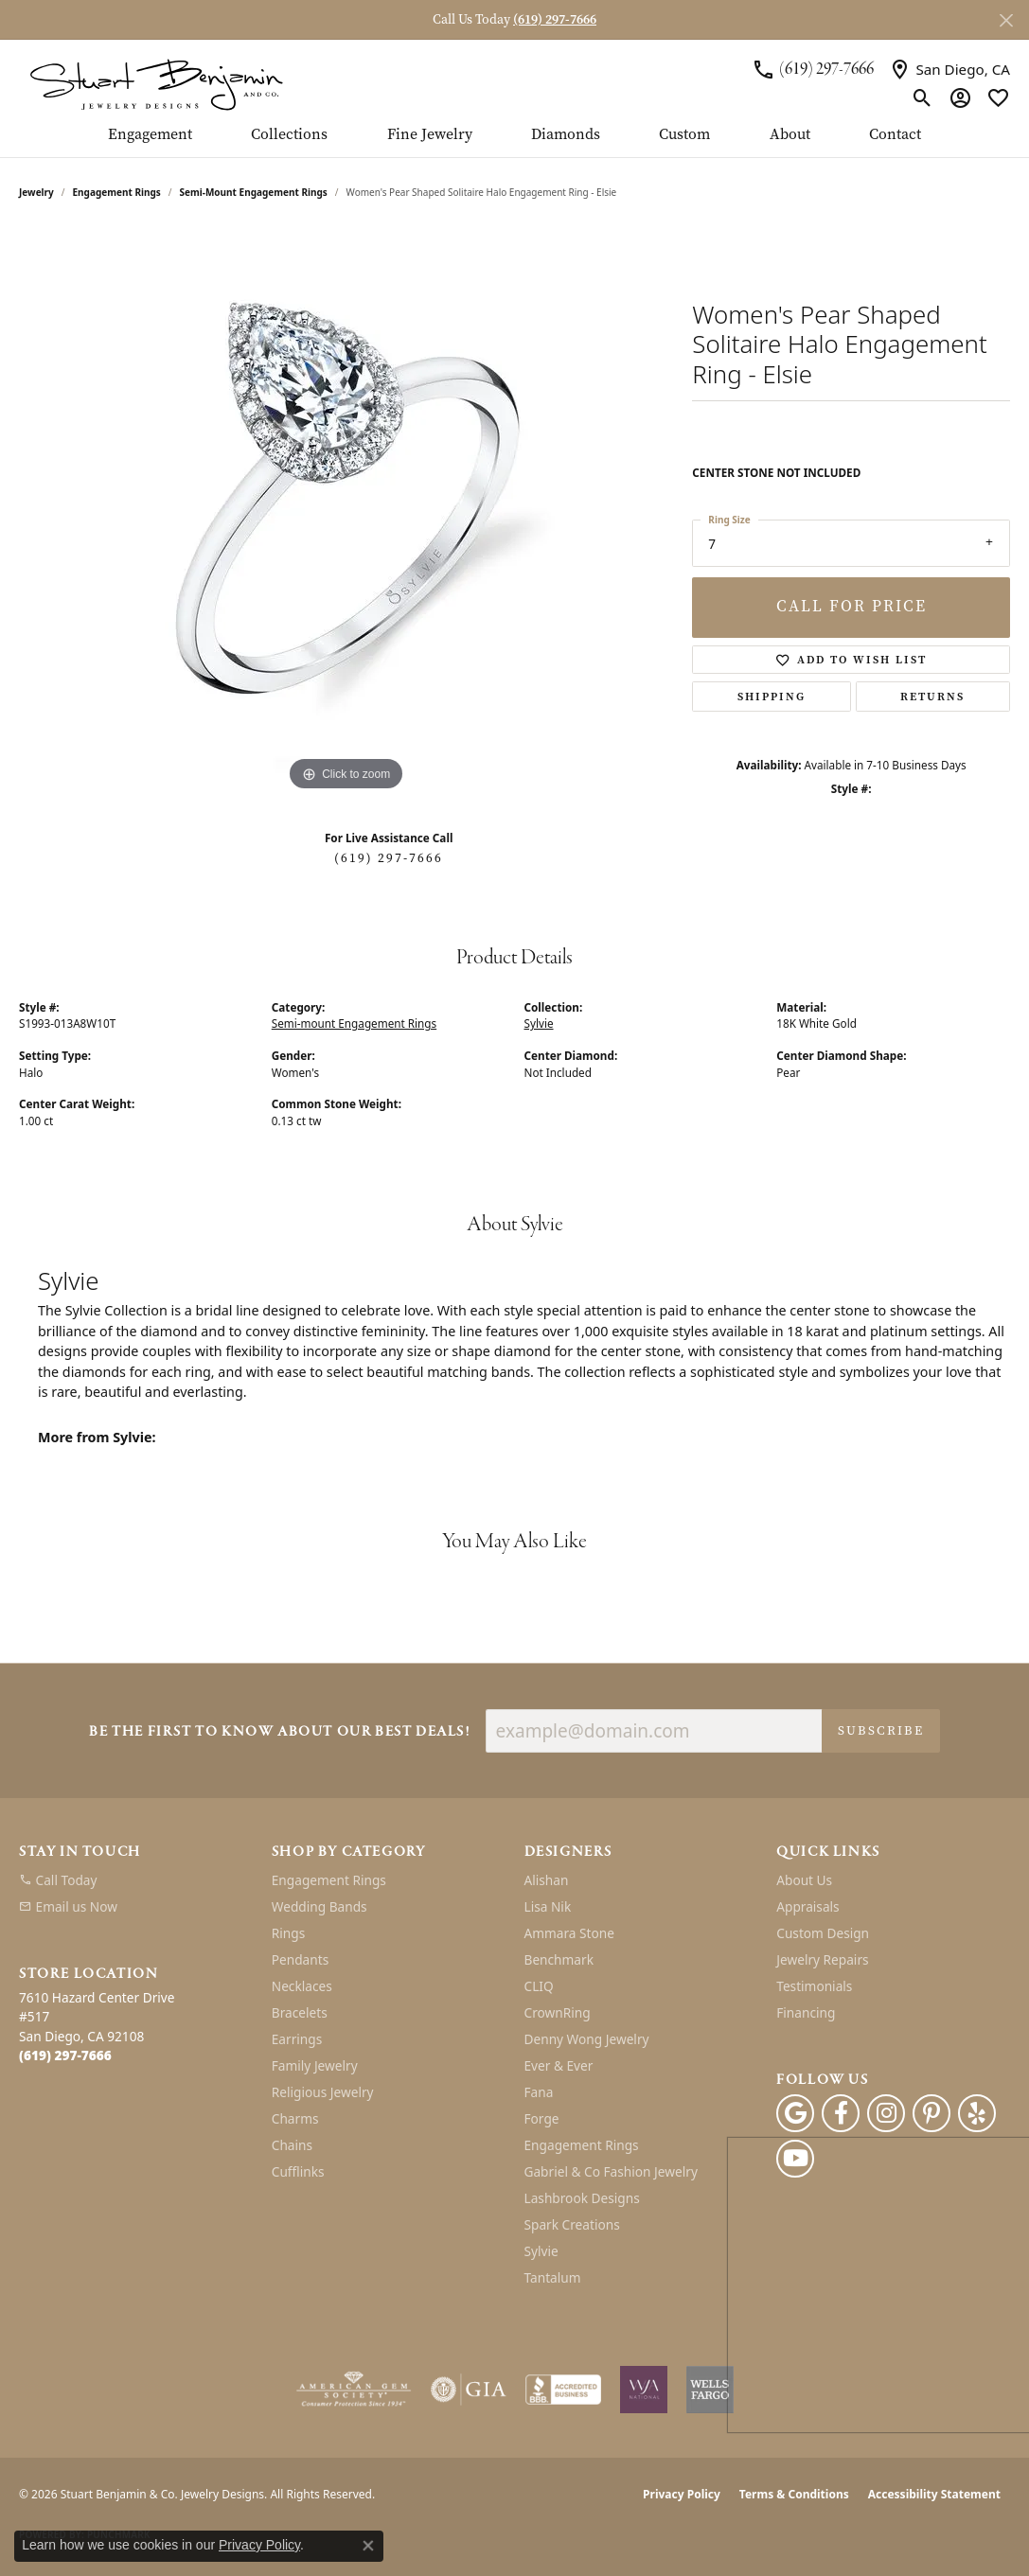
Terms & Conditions (794, 2494)
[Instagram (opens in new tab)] (886, 2113)
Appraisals (807, 1906)
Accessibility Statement (934, 2494)
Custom (684, 135)
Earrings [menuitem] (297, 2039)
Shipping (771, 696)
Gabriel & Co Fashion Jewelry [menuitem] (611, 2171)
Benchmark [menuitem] (559, 1959)
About (790, 135)
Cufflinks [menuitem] (298, 2171)
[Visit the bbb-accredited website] (563, 2389)
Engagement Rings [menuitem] (329, 1880)
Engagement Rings (117, 192)
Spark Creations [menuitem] (572, 2224)
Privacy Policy (681, 2494)
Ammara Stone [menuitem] (569, 1933)
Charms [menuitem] (295, 2118)
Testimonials (814, 1986)
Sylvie (539, 1023)
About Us (804, 1880)
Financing (805, 2012)
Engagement (150, 135)
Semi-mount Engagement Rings (254, 192)
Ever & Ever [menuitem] (559, 2065)
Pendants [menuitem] (300, 1959)
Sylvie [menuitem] (541, 2251)
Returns (932, 696)
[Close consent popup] (368, 2545)
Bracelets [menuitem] (300, 2012)
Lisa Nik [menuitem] (548, 1906)
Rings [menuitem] (288, 1933)
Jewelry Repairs (822, 1959)
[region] (346, 512)
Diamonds (565, 135)
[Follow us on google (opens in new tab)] (795, 2113)
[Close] (1006, 20)
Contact (895, 135)
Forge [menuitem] (541, 2118)
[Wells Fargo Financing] (710, 2389)
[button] (922, 98)
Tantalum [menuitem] (552, 2277)
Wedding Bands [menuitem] (319, 1906)
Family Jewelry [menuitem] (315, 2065)
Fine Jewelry (429, 135)
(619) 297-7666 (388, 858)
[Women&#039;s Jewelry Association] (643, 2389)
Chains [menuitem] (292, 2145)
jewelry (36, 192)
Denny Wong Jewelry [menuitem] (586, 2039)
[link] (813, 69)
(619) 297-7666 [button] (554, 19)
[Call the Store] (65, 2055)
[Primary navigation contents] (514, 142)
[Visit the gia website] (468, 2389)
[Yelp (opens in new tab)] (977, 2113)
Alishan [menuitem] (546, 1880)
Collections (289, 135)
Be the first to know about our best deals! (279, 1732)
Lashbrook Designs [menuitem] (582, 2198)
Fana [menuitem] (539, 2092)
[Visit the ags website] (353, 2389)
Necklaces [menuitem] (302, 1986)
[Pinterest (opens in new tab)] (931, 2113)
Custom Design (822, 1933)
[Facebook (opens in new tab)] (841, 2113)
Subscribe (881, 1730)
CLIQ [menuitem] (539, 1986)
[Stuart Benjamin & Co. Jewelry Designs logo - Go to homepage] (156, 83)
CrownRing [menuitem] (557, 2012)
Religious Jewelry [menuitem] (323, 2092)
